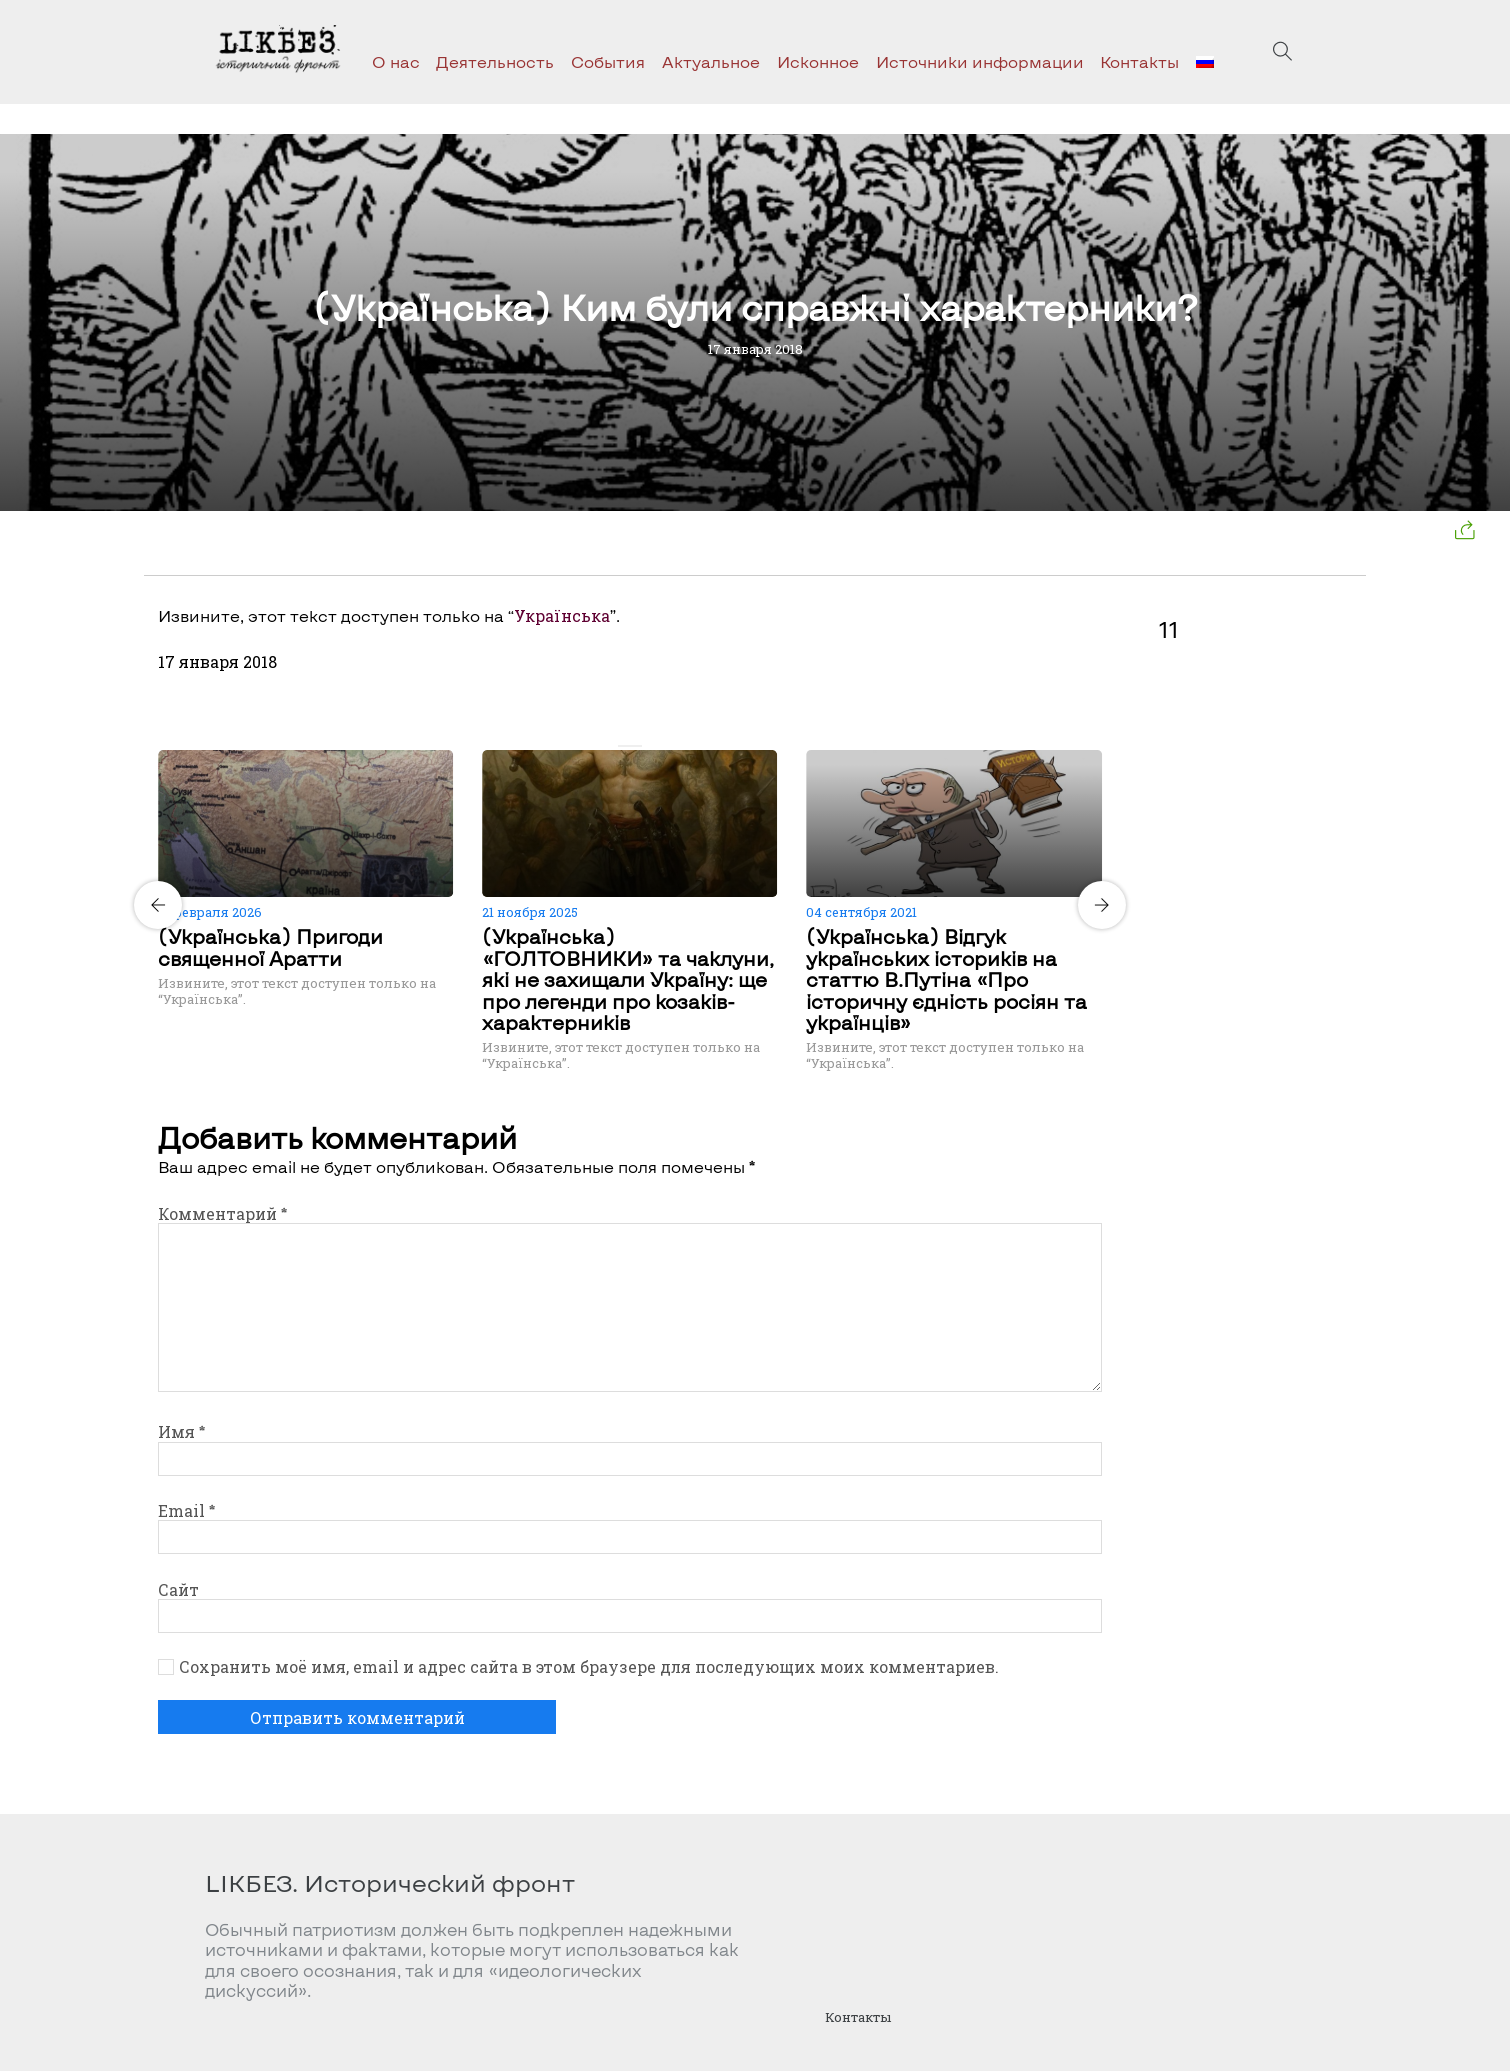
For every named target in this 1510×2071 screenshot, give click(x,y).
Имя (181, 1431)
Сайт (178, 1589)
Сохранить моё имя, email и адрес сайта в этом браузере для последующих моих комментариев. (589, 1667)
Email (186, 1510)
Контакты (1139, 61)
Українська (562, 615)
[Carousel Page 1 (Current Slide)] (624, 746)
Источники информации (980, 61)
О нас (396, 61)
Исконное (818, 61)
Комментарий (222, 1213)
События (608, 61)
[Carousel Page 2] (636, 746)
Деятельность (495, 61)
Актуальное (711, 61)
